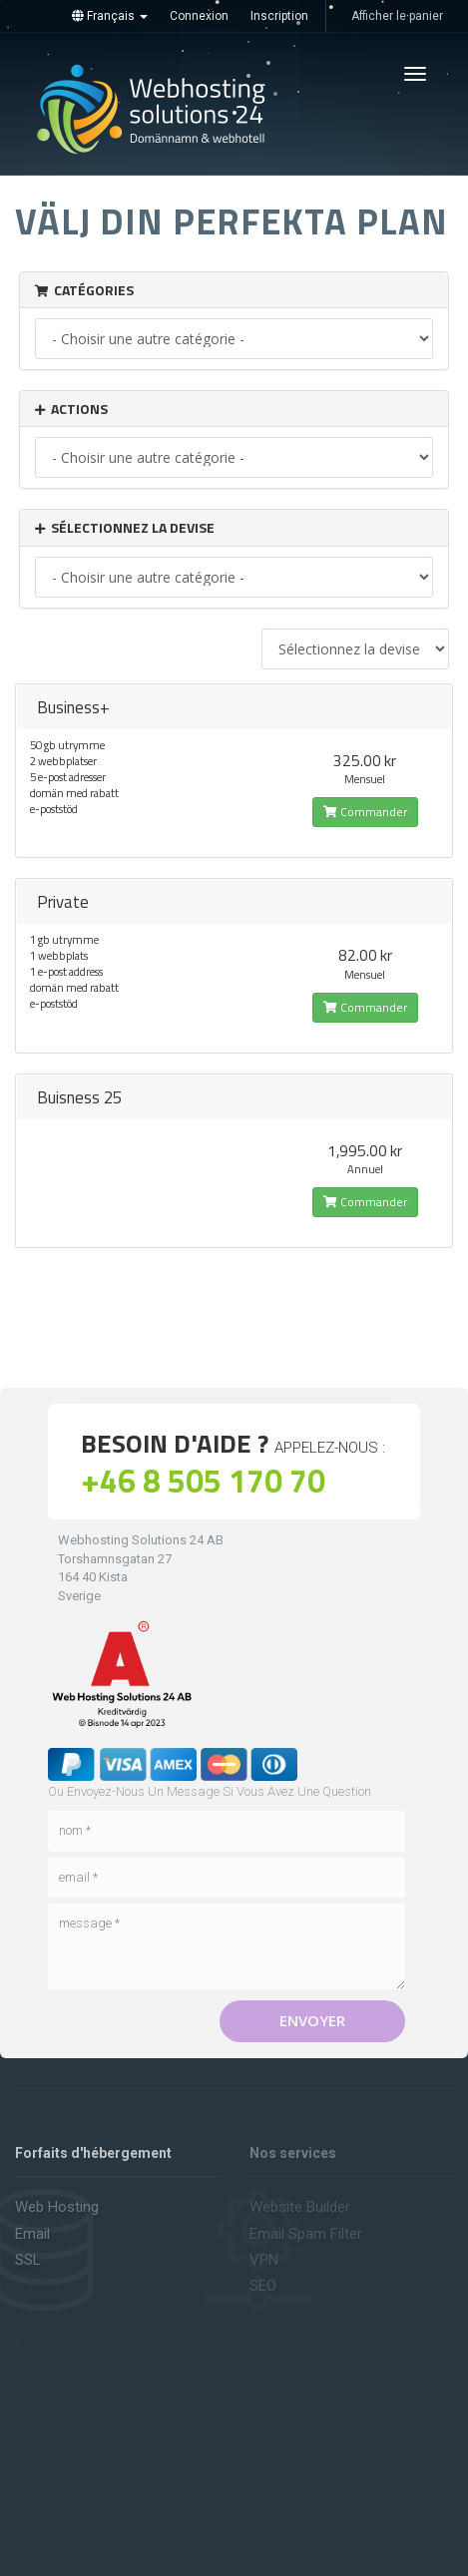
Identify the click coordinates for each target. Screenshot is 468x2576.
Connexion (199, 16)
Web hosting (57, 2207)
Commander (365, 811)
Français (110, 16)
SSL (28, 2260)
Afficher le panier (397, 16)
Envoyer (312, 2020)
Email (32, 2234)
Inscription (279, 16)
